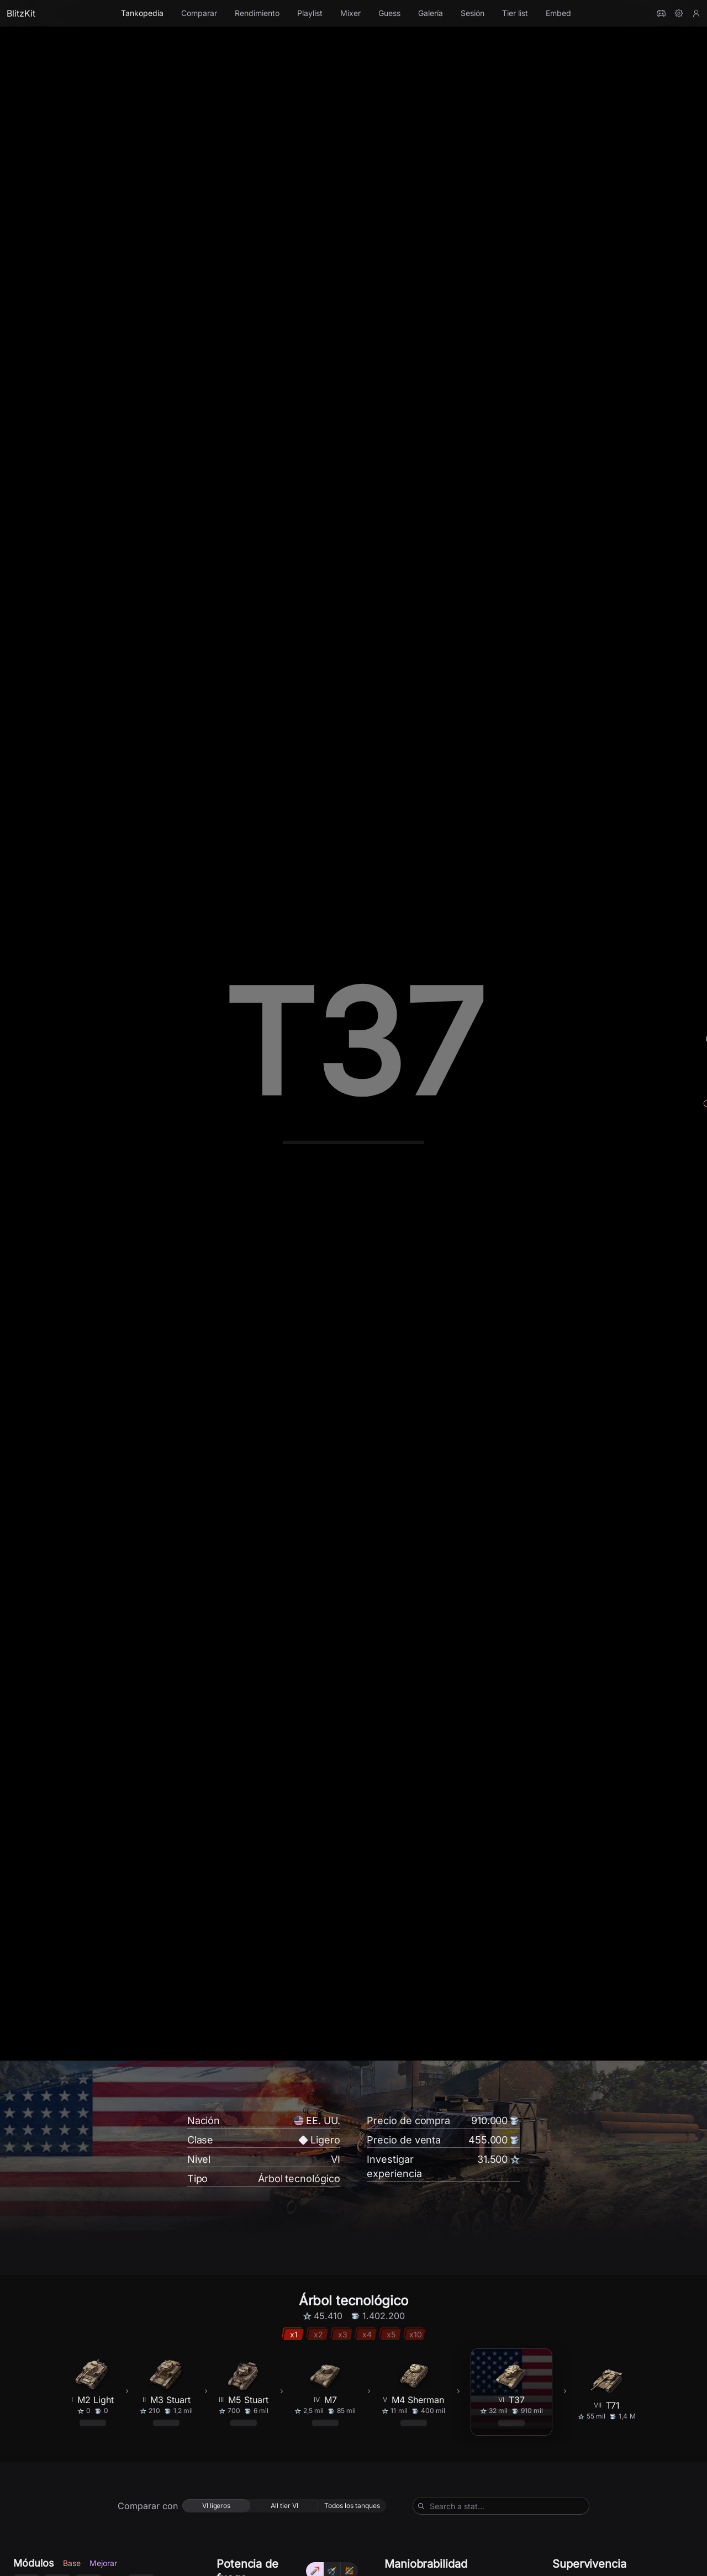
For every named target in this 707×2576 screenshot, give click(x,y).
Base (72, 2474)
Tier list (515, 13)
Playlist (310, 13)
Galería (430, 13)
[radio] (216, 2417)
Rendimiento (257, 13)
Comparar (199, 13)
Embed (558, 13)
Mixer (350, 13)
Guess (389, 13)
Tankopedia (142, 13)
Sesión (472, 13)
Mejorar (103, 2474)
